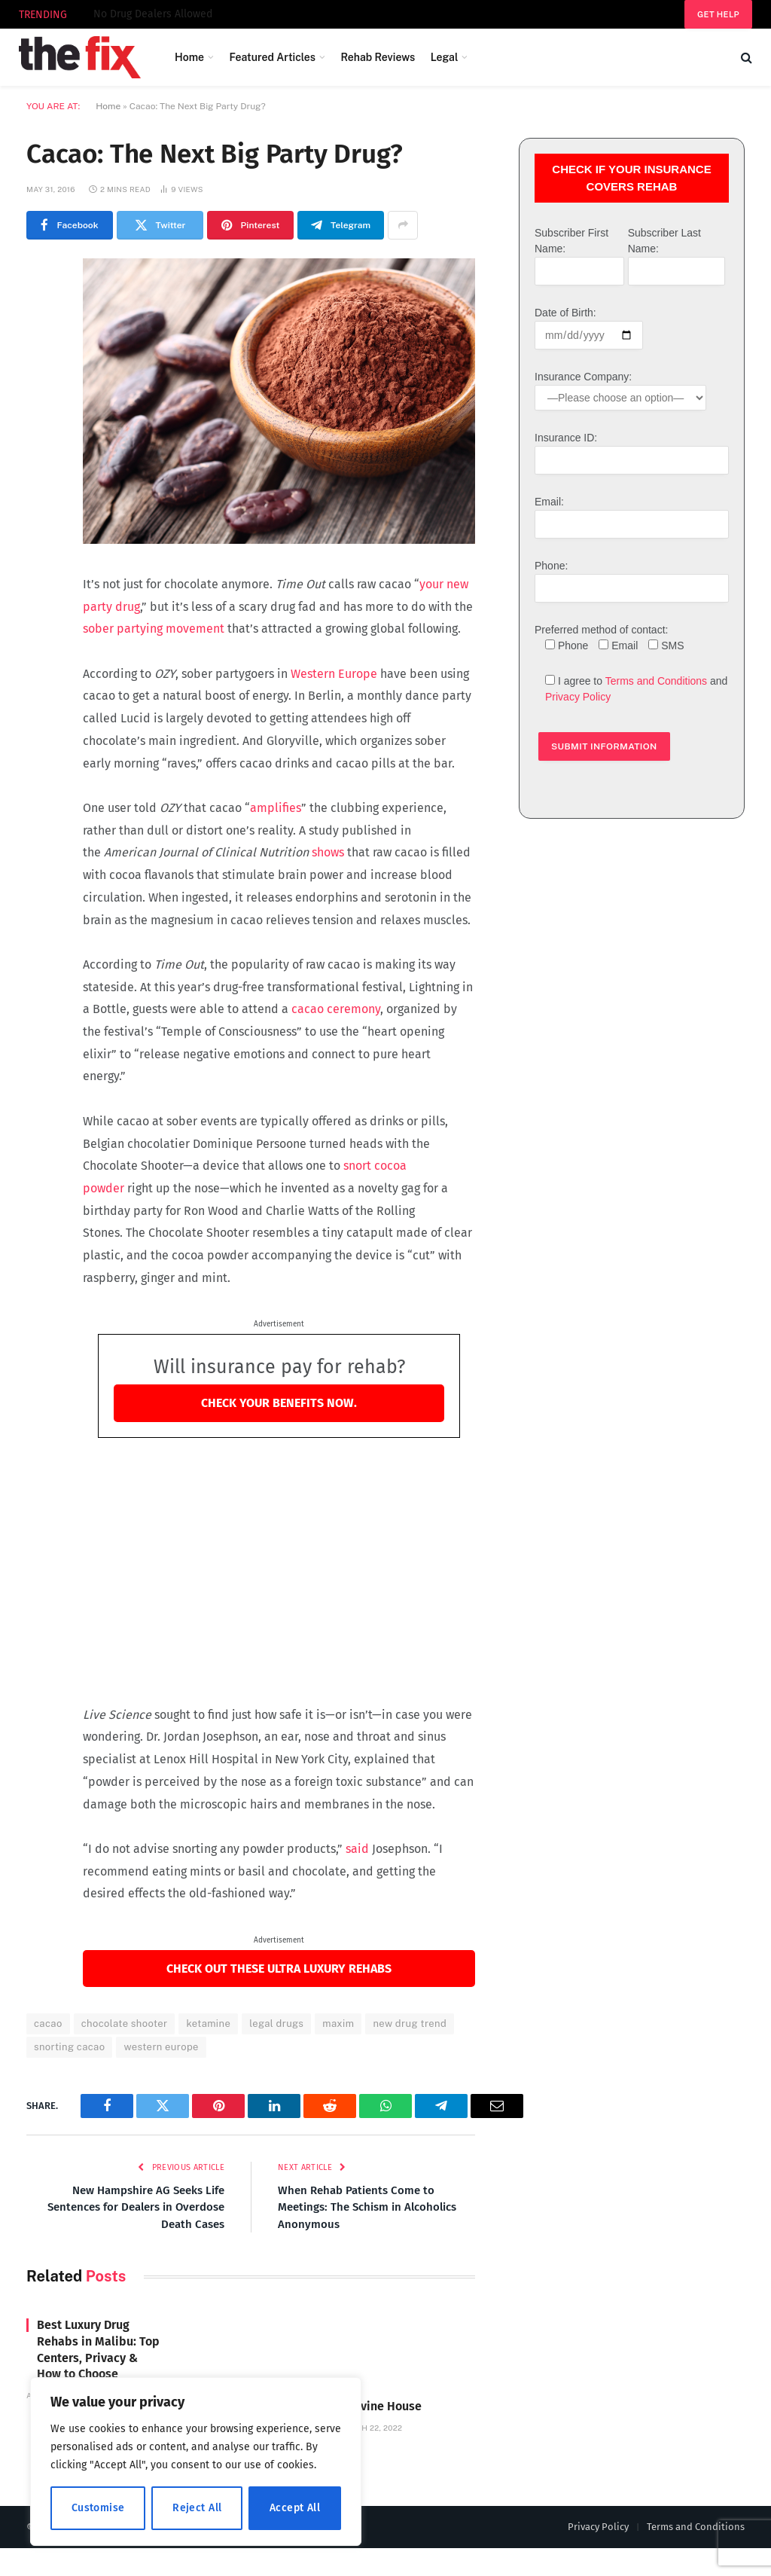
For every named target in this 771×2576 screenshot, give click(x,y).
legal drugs (276, 2023)
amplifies (275, 808)
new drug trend (409, 2023)
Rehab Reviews (377, 57)
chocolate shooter (124, 2023)
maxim (338, 2023)
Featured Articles (272, 57)
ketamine (208, 2023)
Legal (445, 57)
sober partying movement (153, 628)
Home (189, 57)
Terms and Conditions (656, 681)
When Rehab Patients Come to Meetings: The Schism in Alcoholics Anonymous (367, 2207)
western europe (160, 2047)
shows (328, 852)
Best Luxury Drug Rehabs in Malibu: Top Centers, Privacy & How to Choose (98, 2349)
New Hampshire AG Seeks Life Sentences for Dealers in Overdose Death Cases (135, 2207)
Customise (98, 2507)
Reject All (196, 2507)
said (357, 1849)
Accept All (295, 2507)
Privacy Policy (578, 697)
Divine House (125, 14)
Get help (718, 14)
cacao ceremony (335, 1009)
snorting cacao (69, 2047)
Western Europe (334, 674)
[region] (195, 2461)
